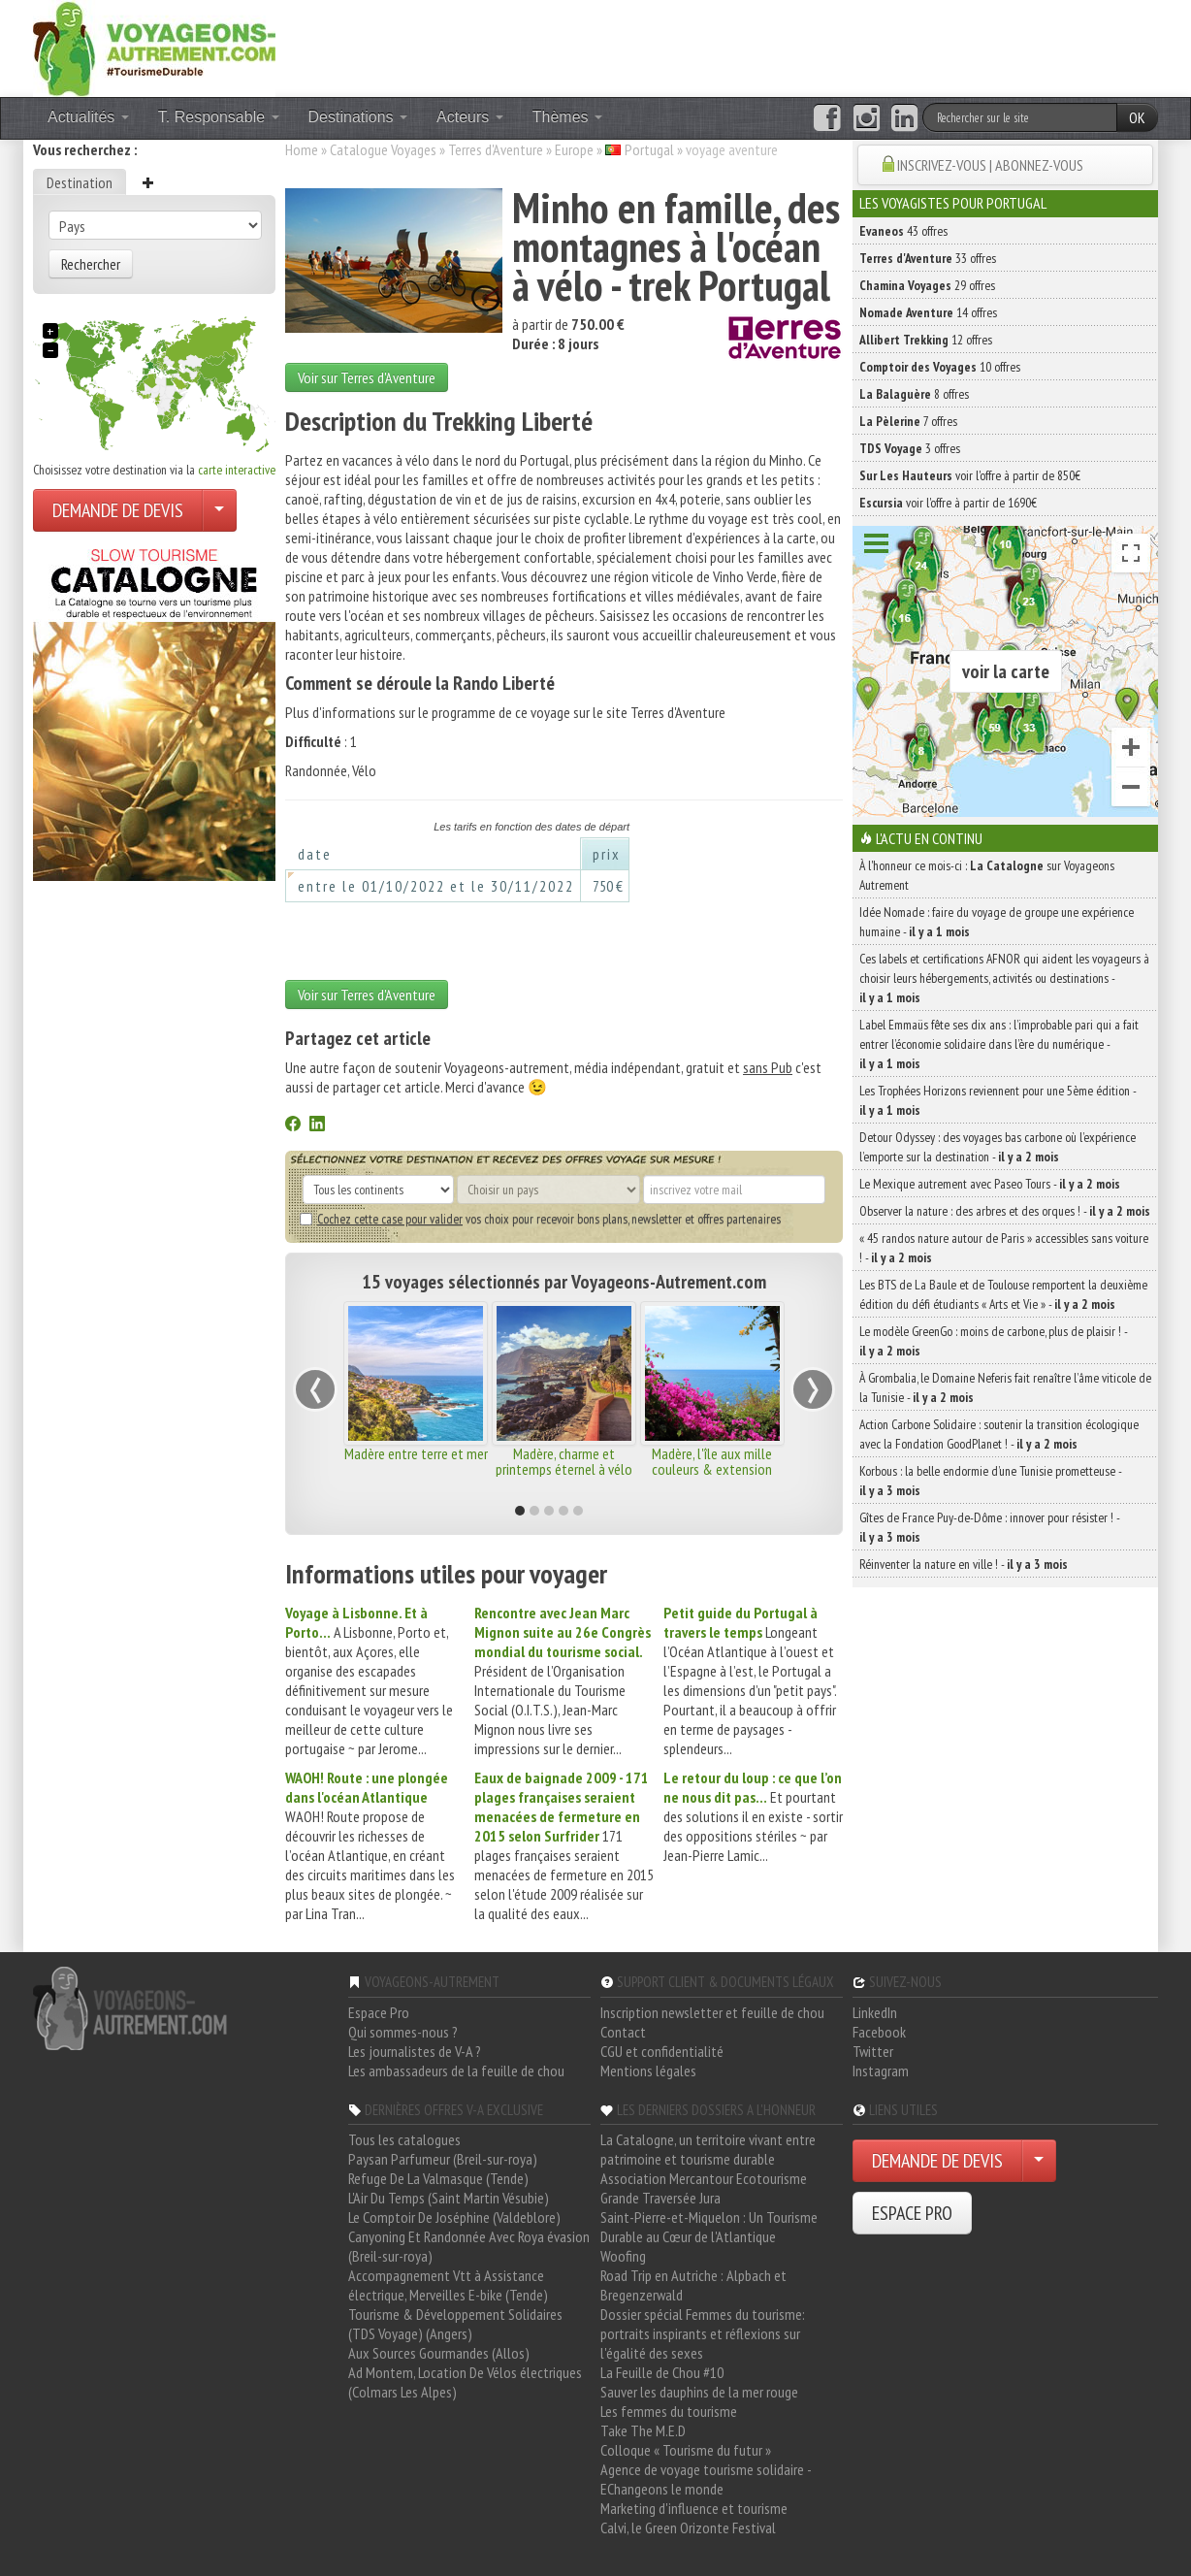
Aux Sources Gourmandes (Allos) (439, 2353)
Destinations (358, 117)
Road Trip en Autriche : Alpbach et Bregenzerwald (693, 2285)
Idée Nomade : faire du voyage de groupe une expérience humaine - (996, 921)
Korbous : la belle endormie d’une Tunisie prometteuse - (990, 1480)
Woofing (623, 2256)
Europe (574, 149)
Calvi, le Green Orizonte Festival (688, 2527)
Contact (623, 2031)
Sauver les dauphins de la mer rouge (699, 2391)
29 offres (927, 285)
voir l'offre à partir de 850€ (969, 475)
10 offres (939, 366)
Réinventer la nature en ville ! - (963, 1564)
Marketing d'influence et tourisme (694, 2508)
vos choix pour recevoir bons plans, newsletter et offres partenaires (540, 1218)
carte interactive (236, 469)
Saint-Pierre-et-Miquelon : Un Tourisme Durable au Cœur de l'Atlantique (709, 2226)
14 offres (928, 312)
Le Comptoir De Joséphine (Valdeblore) (454, 2217)
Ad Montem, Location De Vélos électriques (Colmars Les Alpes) (465, 2382)
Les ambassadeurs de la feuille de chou (456, 2070)
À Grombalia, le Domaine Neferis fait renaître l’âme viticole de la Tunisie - (1005, 1387)
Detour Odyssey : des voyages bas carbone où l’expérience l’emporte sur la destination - (997, 1146)
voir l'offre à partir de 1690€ (948, 502)
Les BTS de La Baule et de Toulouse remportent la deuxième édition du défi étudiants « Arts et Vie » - (1003, 1294)
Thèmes (567, 117)
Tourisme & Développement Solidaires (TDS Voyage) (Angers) (455, 2323)
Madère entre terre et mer (416, 1453)
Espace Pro (378, 2012)
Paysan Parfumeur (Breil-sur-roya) (442, 2158)
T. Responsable (218, 117)
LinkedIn (875, 2012)
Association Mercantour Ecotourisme (703, 2178)
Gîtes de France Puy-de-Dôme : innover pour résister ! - (989, 1527)
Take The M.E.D (643, 2430)
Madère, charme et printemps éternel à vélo (564, 1461)
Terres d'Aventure (495, 149)
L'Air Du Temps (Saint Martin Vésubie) (448, 2197)
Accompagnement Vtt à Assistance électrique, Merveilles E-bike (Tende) (448, 2285)
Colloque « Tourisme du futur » (685, 2450)
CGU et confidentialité (662, 2051)
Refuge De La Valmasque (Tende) (438, 2178)
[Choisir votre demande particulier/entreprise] (219, 510)
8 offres (914, 394)
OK (1137, 117)
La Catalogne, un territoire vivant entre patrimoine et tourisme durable (708, 2149)
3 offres (909, 448)
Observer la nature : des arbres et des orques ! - (1004, 1211)
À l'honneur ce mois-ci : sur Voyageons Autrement (986, 875)
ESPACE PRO (912, 2213)
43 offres (903, 231)
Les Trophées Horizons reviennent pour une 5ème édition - (997, 1100)
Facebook (879, 2031)
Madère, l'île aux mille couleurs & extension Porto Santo (712, 1469)
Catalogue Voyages (383, 149)
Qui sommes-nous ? (403, 2031)
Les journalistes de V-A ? (414, 2051)
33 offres (927, 258)
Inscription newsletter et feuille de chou (712, 2012)
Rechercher (90, 264)
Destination (80, 182)
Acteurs (469, 117)
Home (301, 149)
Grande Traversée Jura (660, 2197)
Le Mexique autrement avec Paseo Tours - (989, 1183)
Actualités (88, 117)
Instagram (881, 2070)
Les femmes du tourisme (668, 2411)
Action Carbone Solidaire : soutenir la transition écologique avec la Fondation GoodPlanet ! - (999, 1434)
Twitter (873, 2051)
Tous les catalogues (404, 2139)
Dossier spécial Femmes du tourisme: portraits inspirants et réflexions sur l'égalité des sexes (702, 2333)
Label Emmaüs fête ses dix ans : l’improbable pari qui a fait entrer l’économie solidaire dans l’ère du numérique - (999, 1044)
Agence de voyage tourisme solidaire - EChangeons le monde (705, 2479)
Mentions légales (648, 2070)
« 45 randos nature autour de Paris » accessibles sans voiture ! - (1003, 1247)
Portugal (649, 149)
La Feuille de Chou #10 (662, 2372)
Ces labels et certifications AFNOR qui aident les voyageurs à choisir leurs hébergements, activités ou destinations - (1004, 978)
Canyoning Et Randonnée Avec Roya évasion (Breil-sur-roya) (469, 2246)
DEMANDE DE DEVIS (117, 510)
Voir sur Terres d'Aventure (366, 377)
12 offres (925, 339)
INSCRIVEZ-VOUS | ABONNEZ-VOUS (990, 165)
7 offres (908, 421)
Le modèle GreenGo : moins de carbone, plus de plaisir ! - (993, 1340)
